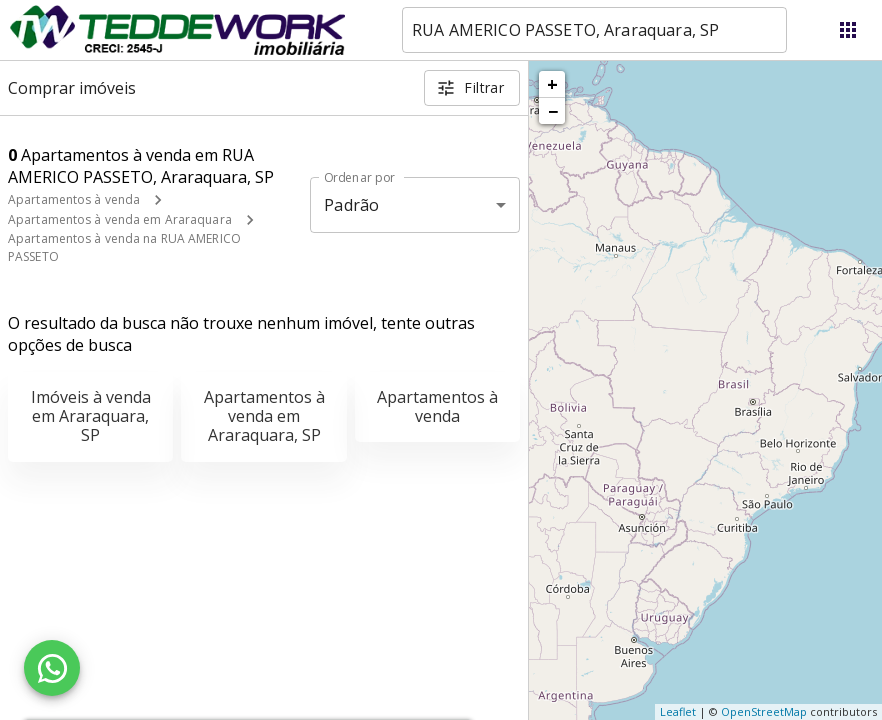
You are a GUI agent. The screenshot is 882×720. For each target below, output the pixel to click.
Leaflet (678, 711)
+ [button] (552, 84)
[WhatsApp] (52, 668)
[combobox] (594, 30)
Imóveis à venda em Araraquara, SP (91, 416)
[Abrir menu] (848, 30)
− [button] (553, 111)
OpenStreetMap (764, 711)
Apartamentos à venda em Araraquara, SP (264, 416)
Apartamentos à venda (74, 199)
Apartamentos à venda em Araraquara (120, 219)
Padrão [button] (351, 205)
